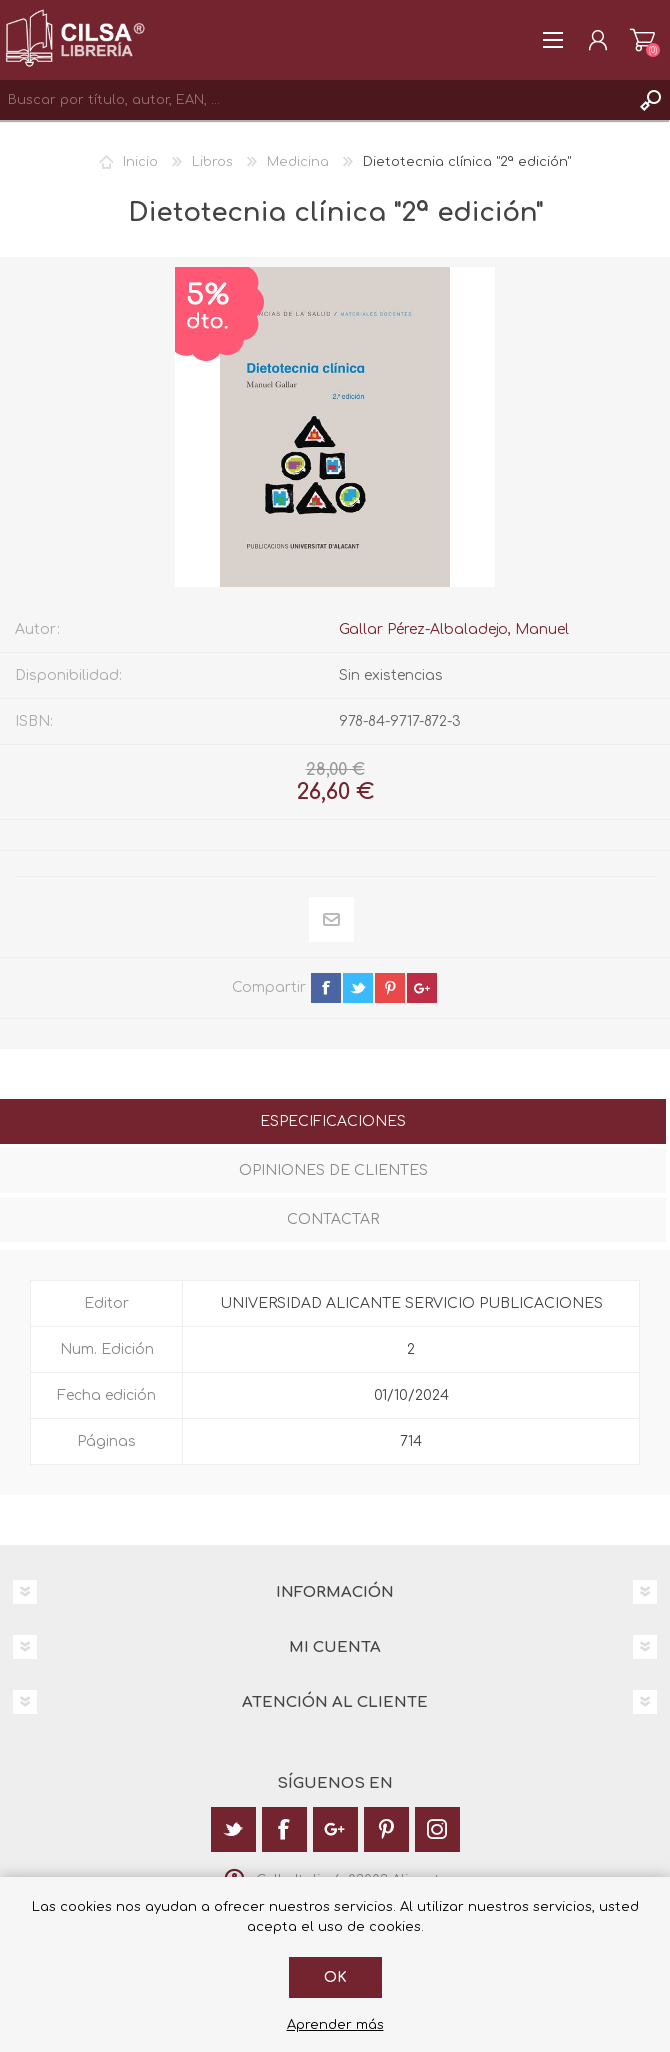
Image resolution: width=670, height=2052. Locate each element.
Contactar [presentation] (333, 1219)
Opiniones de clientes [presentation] (333, 1170)
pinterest (390, 988)
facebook (326, 988)
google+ (422, 988)
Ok (335, 1977)
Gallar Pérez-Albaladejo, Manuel (454, 629)
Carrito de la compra (642, 40)
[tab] (333, 1123)
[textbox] (315, 100)
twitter (358, 988)
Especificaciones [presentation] (333, 1121)
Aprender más (335, 2025)
